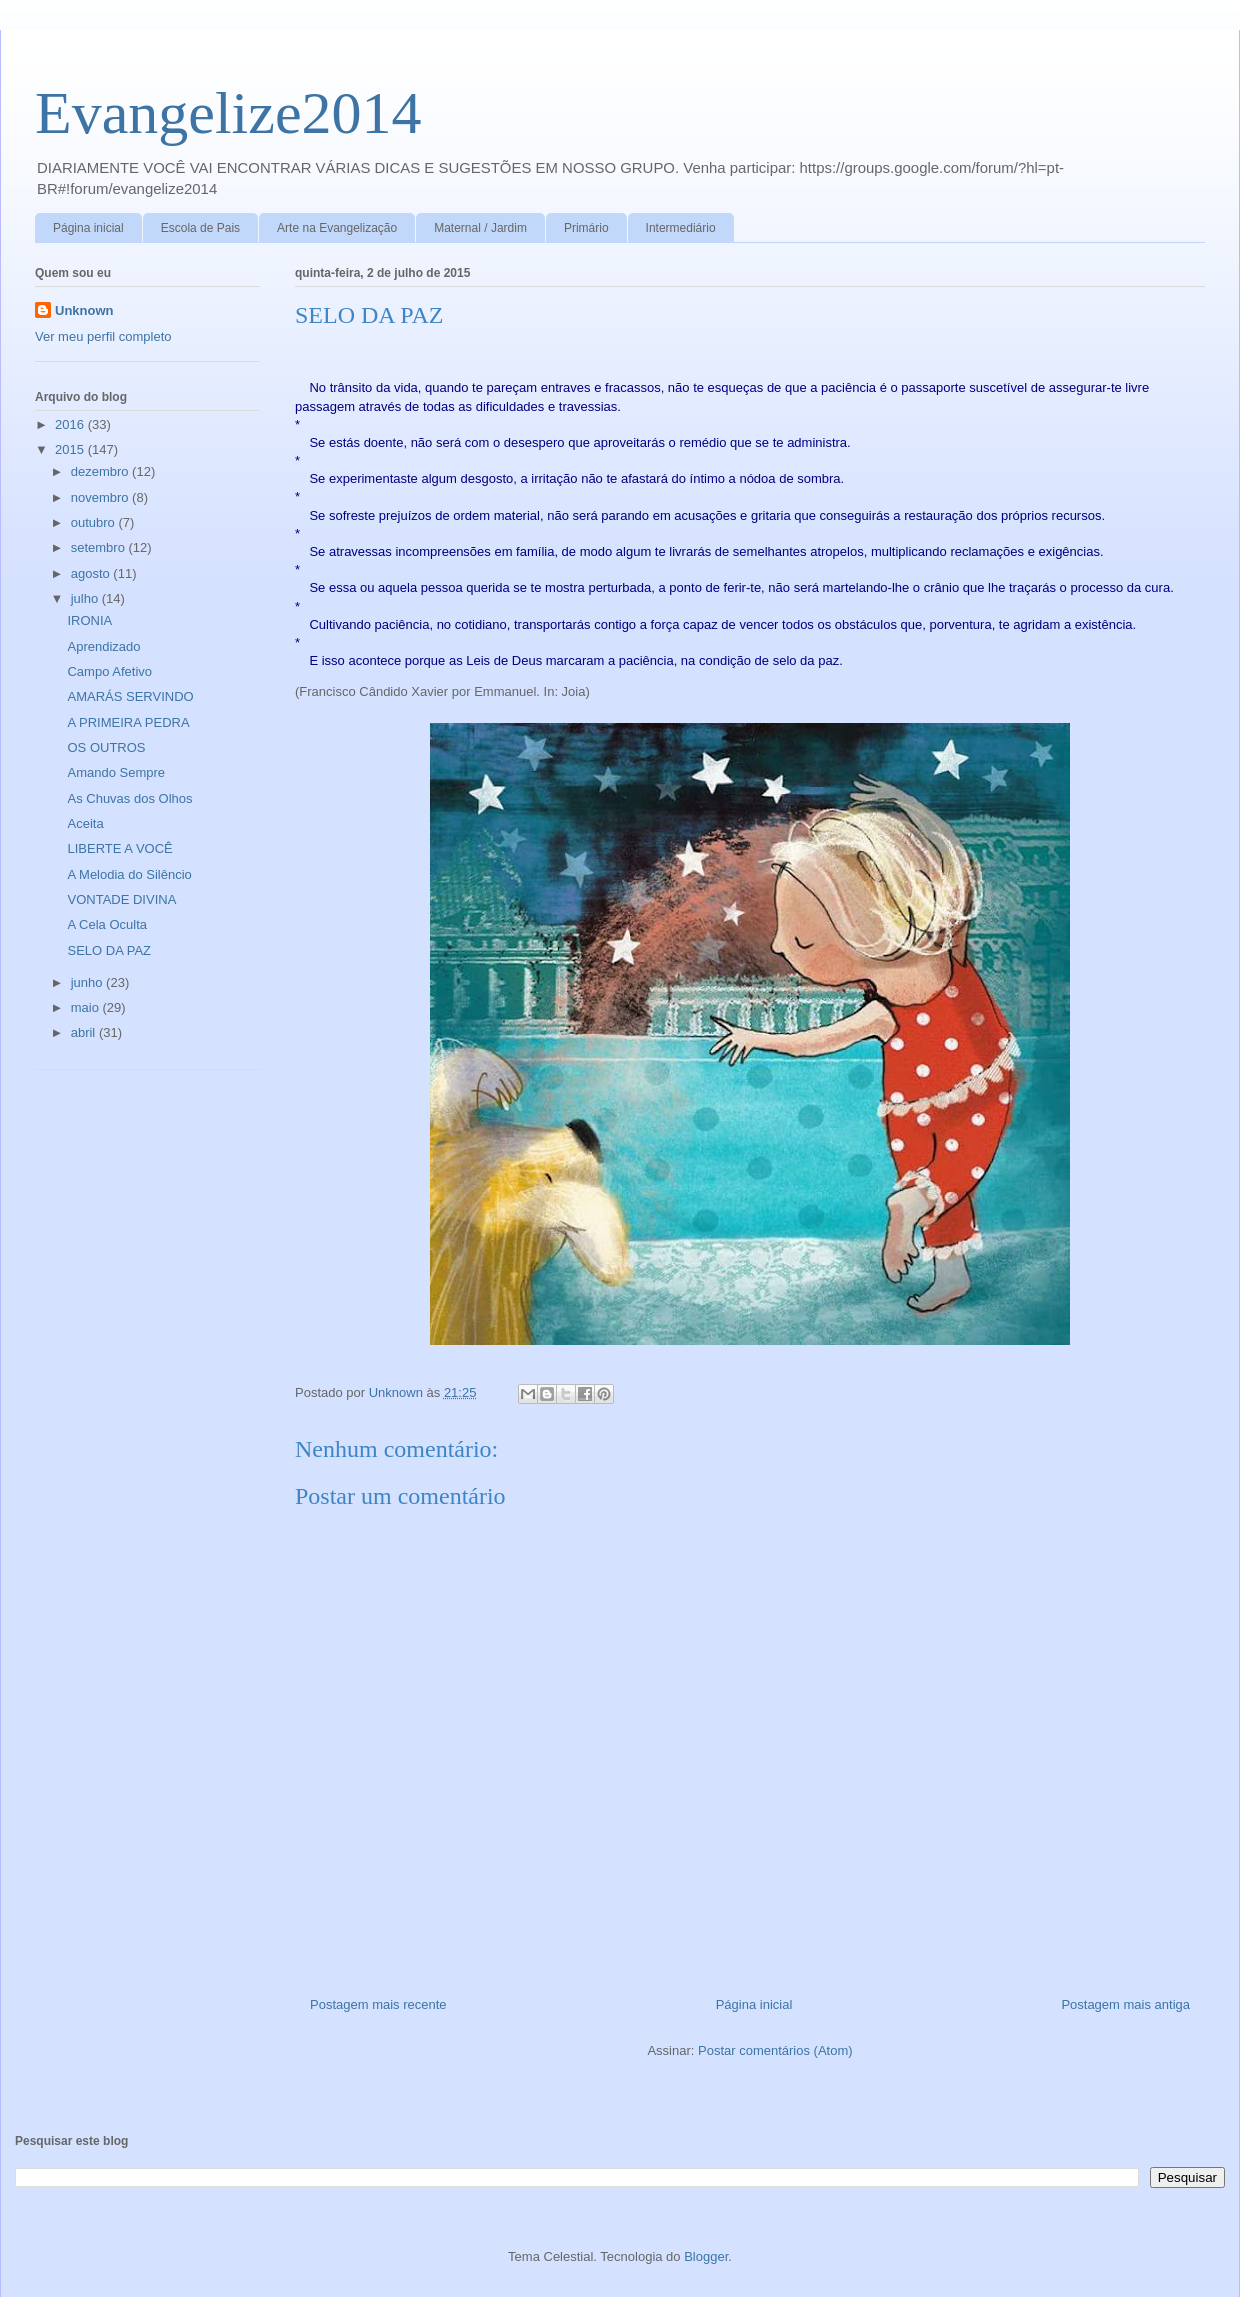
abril (85, 1032)
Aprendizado (103, 646)
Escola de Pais (200, 228)
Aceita (85, 823)
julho (86, 598)
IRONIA (89, 620)
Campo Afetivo (109, 671)
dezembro (101, 471)
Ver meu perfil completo (103, 336)
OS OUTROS (106, 747)
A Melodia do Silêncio (129, 874)
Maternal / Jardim (480, 228)
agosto (92, 573)
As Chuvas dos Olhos (129, 798)
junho (88, 982)
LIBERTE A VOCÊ (119, 848)
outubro (95, 522)
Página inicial (88, 228)
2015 (71, 449)
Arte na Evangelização (337, 228)
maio (87, 1007)
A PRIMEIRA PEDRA (128, 722)
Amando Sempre (116, 772)
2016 (71, 424)
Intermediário (681, 228)
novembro (101, 497)
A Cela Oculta (107, 924)
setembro (100, 547)
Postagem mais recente (378, 2004)
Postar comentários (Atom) (775, 2050)
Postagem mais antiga (1125, 2004)
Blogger (706, 2256)
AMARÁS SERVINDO (130, 696)
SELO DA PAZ (109, 950)
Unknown (84, 310)
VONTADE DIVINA (121, 899)
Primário (586, 228)
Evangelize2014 (228, 113)
